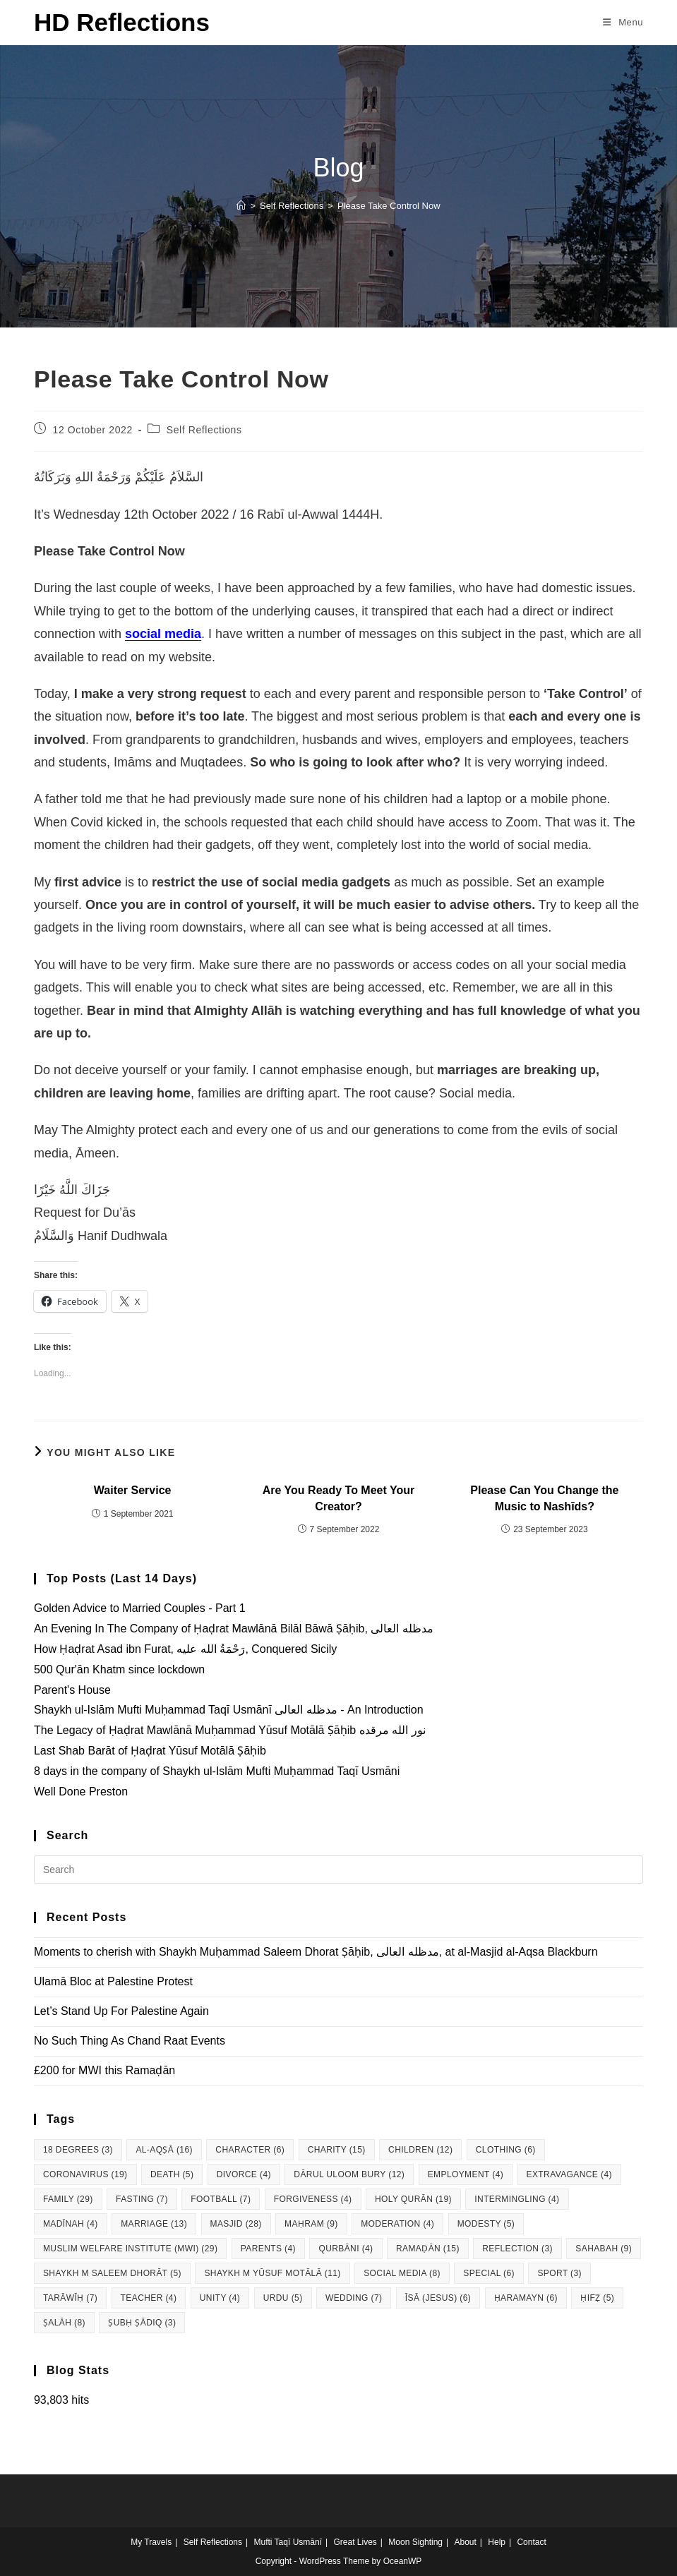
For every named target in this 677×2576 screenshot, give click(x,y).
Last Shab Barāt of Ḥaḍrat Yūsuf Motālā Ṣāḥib (150, 1751)
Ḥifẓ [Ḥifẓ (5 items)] (597, 2298)
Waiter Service (133, 1490)
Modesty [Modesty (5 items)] (486, 2224)
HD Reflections (122, 22)
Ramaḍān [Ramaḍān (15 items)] (428, 2248)
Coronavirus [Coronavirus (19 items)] (85, 2174)
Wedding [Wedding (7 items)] (353, 2298)
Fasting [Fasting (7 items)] (142, 2199)
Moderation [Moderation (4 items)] (397, 2224)
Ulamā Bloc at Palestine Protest (113, 1981)
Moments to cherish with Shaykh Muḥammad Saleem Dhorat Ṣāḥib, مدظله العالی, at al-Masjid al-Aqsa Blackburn (316, 1952)
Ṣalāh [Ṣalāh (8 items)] (64, 2323)
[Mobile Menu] (623, 22)
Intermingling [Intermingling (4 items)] (516, 2199)
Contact (531, 2542)
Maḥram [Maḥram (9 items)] (311, 2224)
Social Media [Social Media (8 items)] (402, 2273)
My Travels (151, 2542)
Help (496, 2542)
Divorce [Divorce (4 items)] (244, 2174)
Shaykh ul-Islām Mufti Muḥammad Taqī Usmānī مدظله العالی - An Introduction (229, 1710)
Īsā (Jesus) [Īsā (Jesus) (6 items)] (438, 2298)
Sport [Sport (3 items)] (559, 2273)
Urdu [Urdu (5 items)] (283, 2298)
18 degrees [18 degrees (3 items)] (78, 2150)
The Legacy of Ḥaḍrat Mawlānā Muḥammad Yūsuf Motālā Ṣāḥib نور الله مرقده (230, 1730)
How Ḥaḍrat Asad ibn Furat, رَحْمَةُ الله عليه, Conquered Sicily (185, 1649)
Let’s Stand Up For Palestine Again (121, 2011)
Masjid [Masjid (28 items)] (236, 2224)
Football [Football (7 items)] (221, 2199)
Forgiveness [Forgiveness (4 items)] (313, 2199)
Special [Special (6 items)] (489, 2273)
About (465, 2542)
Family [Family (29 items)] (68, 2199)
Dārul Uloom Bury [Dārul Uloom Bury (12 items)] (349, 2174)
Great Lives (354, 2542)
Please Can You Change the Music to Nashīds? (544, 1498)
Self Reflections (204, 429)
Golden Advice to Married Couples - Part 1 (140, 1608)
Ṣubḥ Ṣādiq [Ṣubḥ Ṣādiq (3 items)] (142, 2323)
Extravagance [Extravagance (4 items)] (569, 2174)
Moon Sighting (415, 2542)
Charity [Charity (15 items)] (337, 2150)
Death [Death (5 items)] (171, 2174)
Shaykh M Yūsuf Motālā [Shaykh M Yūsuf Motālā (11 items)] (272, 2273)
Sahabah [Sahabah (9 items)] (603, 2248)
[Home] (241, 205)
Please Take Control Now (389, 205)
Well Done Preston (81, 1792)
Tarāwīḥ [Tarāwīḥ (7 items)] (70, 2298)
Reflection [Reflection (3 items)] (517, 2248)
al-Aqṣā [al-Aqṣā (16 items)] (164, 2150)
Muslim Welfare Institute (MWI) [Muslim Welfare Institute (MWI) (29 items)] (130, 2248)
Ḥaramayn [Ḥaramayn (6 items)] (526, 2298)
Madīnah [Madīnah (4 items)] (70, 2224)
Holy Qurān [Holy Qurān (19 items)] (413, 2199)
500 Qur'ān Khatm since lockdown (119, 1669)
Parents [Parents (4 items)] (268, 2248)
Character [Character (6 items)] (249, 2150)
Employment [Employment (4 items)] (465, 2174)
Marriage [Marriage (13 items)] (154, 2224)
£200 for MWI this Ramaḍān (104, 2070)
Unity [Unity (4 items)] (220, 2298)
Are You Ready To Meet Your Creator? (338, 1498)
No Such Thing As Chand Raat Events (129, 2041)
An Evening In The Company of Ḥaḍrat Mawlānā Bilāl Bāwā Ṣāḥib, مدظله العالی (233, 1629)
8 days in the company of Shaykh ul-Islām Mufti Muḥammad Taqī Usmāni (217, 1771)
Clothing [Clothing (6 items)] (506, 2150)
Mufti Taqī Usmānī (288, 2542)
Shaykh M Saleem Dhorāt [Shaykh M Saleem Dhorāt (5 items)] (112, 2273)
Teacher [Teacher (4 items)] (149, 2298)
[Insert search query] (338, 1869)
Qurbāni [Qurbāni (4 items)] (345, 2248)
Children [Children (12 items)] (420, 2150)
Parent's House (72, 1690)
